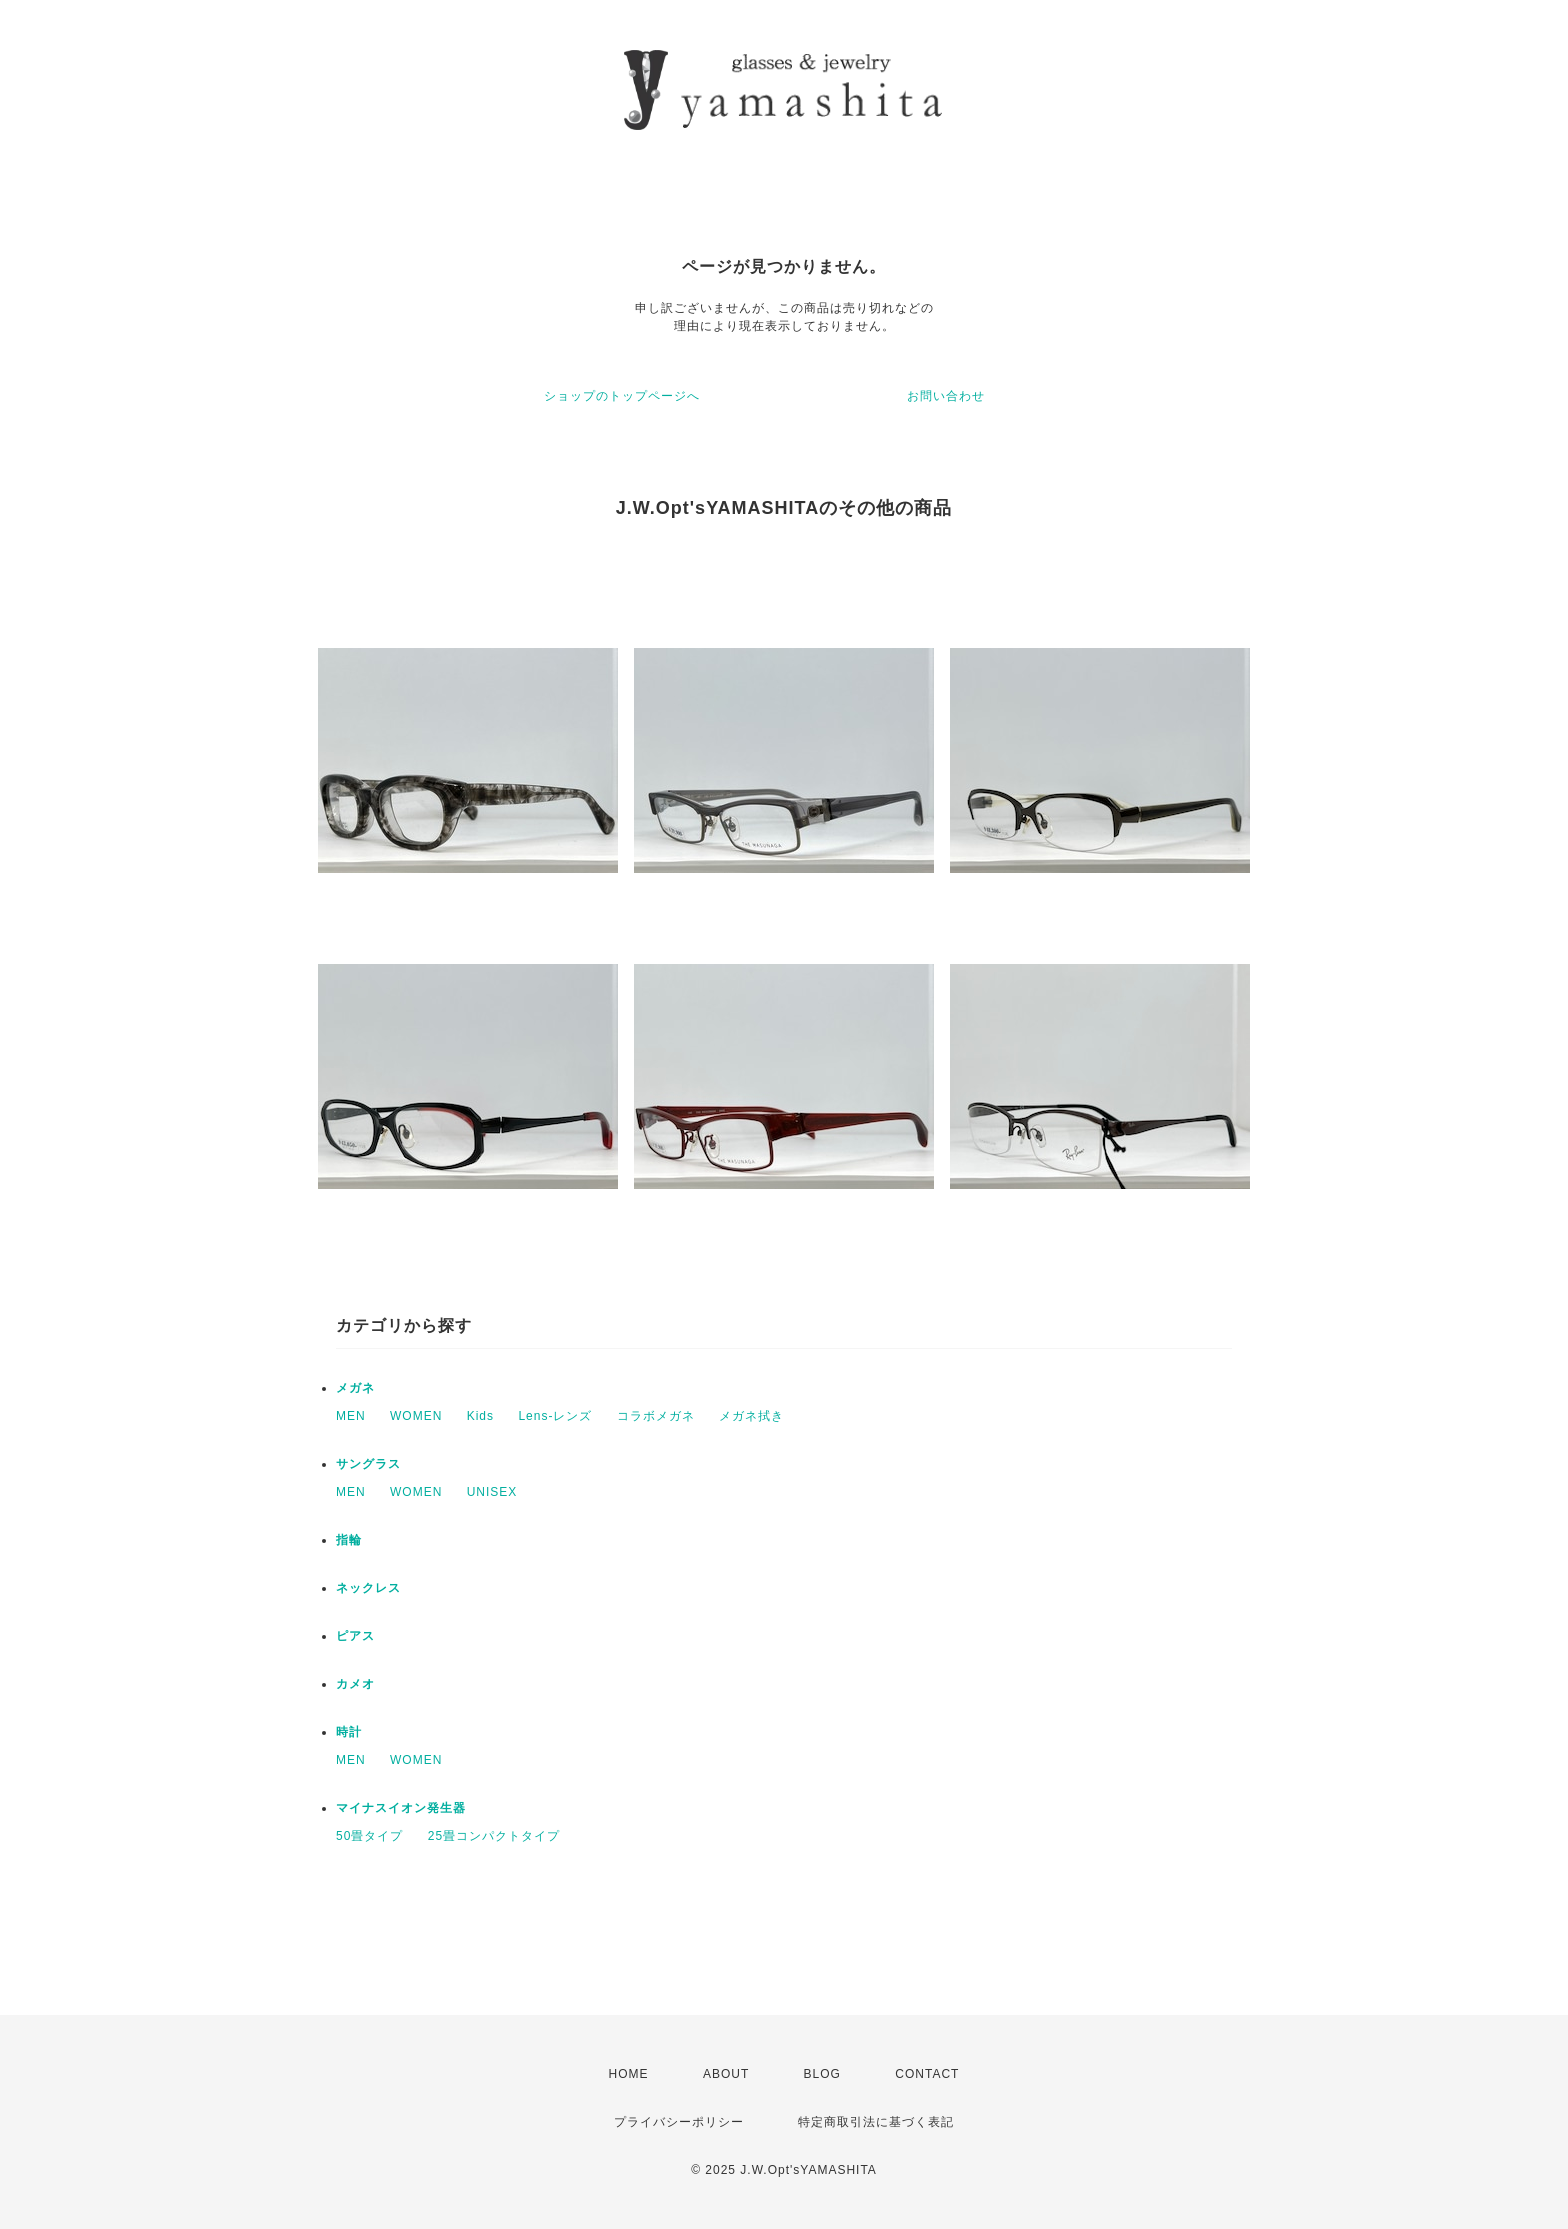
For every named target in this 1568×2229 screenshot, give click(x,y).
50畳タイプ (369, 1836)
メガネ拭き (751, 1416)
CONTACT (927, 2074)
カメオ (355, 1684)
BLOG (822, 2074)
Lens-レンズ (555, 1416)
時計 (349, 1732)
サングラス (368, 1464)
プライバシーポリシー (679, 2122)
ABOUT (726, 2074)
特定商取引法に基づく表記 (876, 2122)
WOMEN (416, 1416)
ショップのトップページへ (622, 396)
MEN (351, 1416)
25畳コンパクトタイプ (494, 1836)
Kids (480, 1416)
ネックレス (368, 1588)
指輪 (349, 1540)
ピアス (355, 1636)
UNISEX (492, 1492)
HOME (629, 2074)
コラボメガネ (656, 1416)
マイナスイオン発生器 (401, 1808)
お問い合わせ (946, 396)
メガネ (355, 1388)
